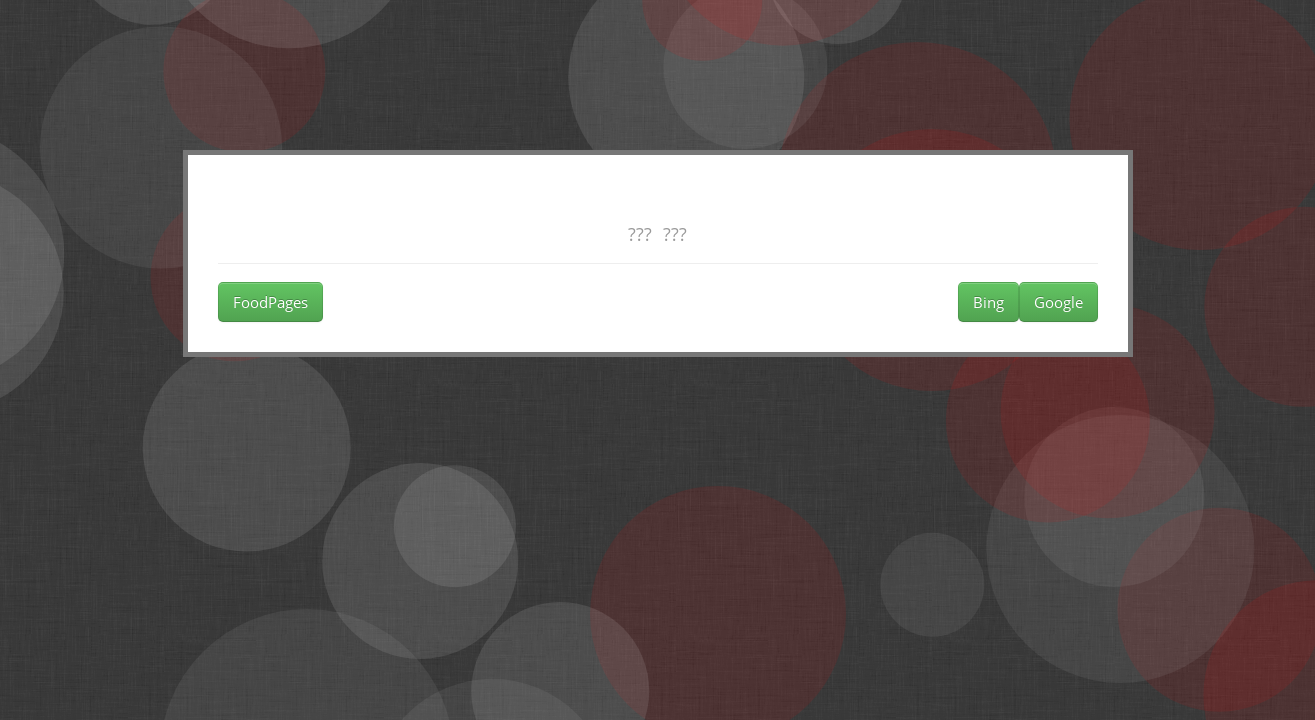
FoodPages (270, 302)
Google (1058, 302)
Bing (988, 302)
